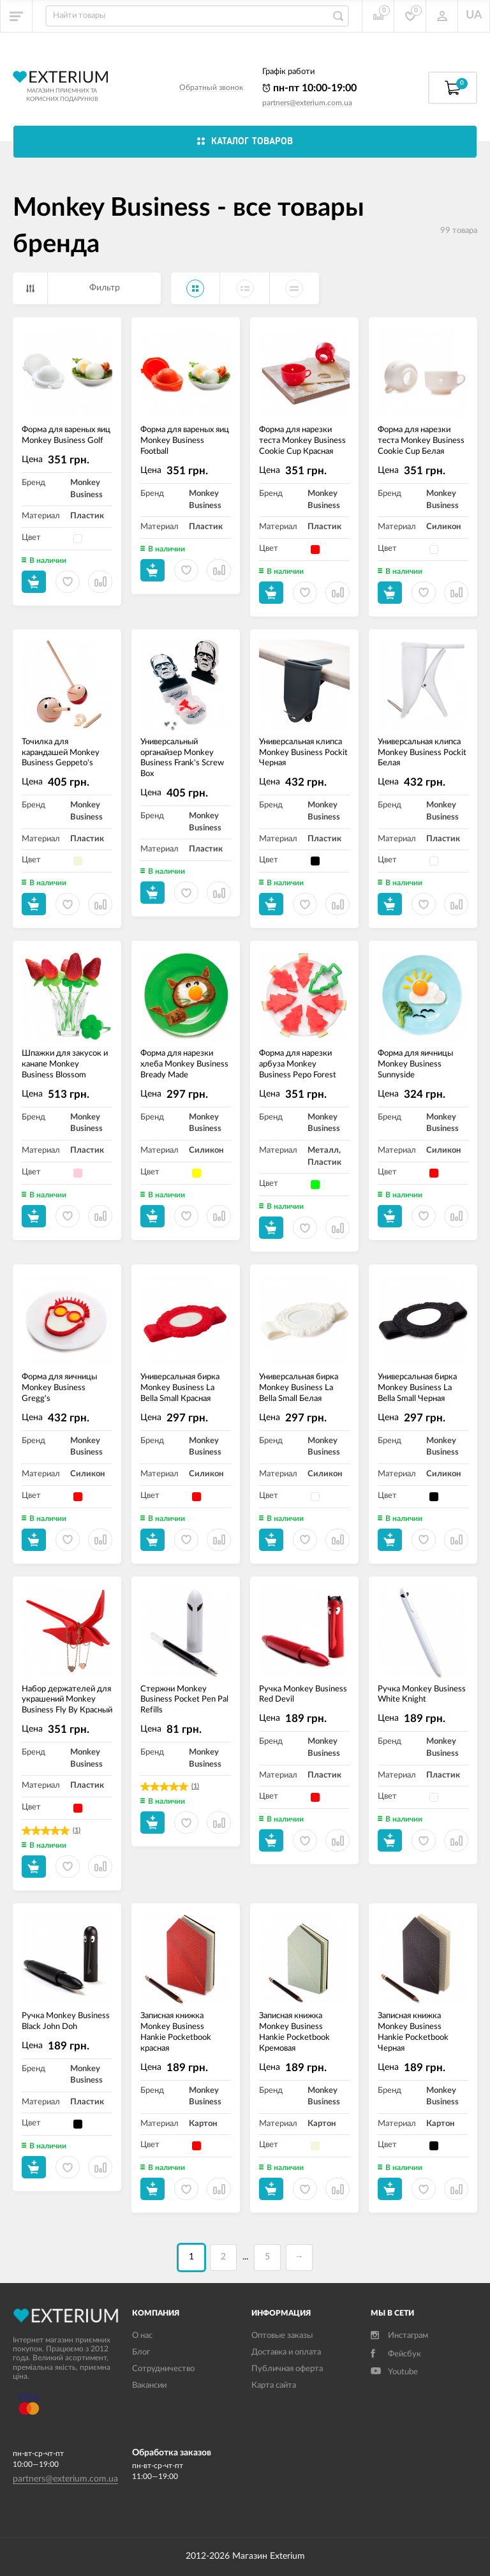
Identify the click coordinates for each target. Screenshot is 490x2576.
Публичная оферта (287, 2369)
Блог (141, 2352)
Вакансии (149, 2385)
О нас (142, 2336)
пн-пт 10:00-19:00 (309, 88)
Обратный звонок (211, 87)
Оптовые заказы (282, 2336)
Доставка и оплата (286, 2352)
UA (474, 15)
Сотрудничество (163, 2369)
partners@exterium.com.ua (307, 103)
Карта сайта (273, 2385)
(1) (76, 1830)
